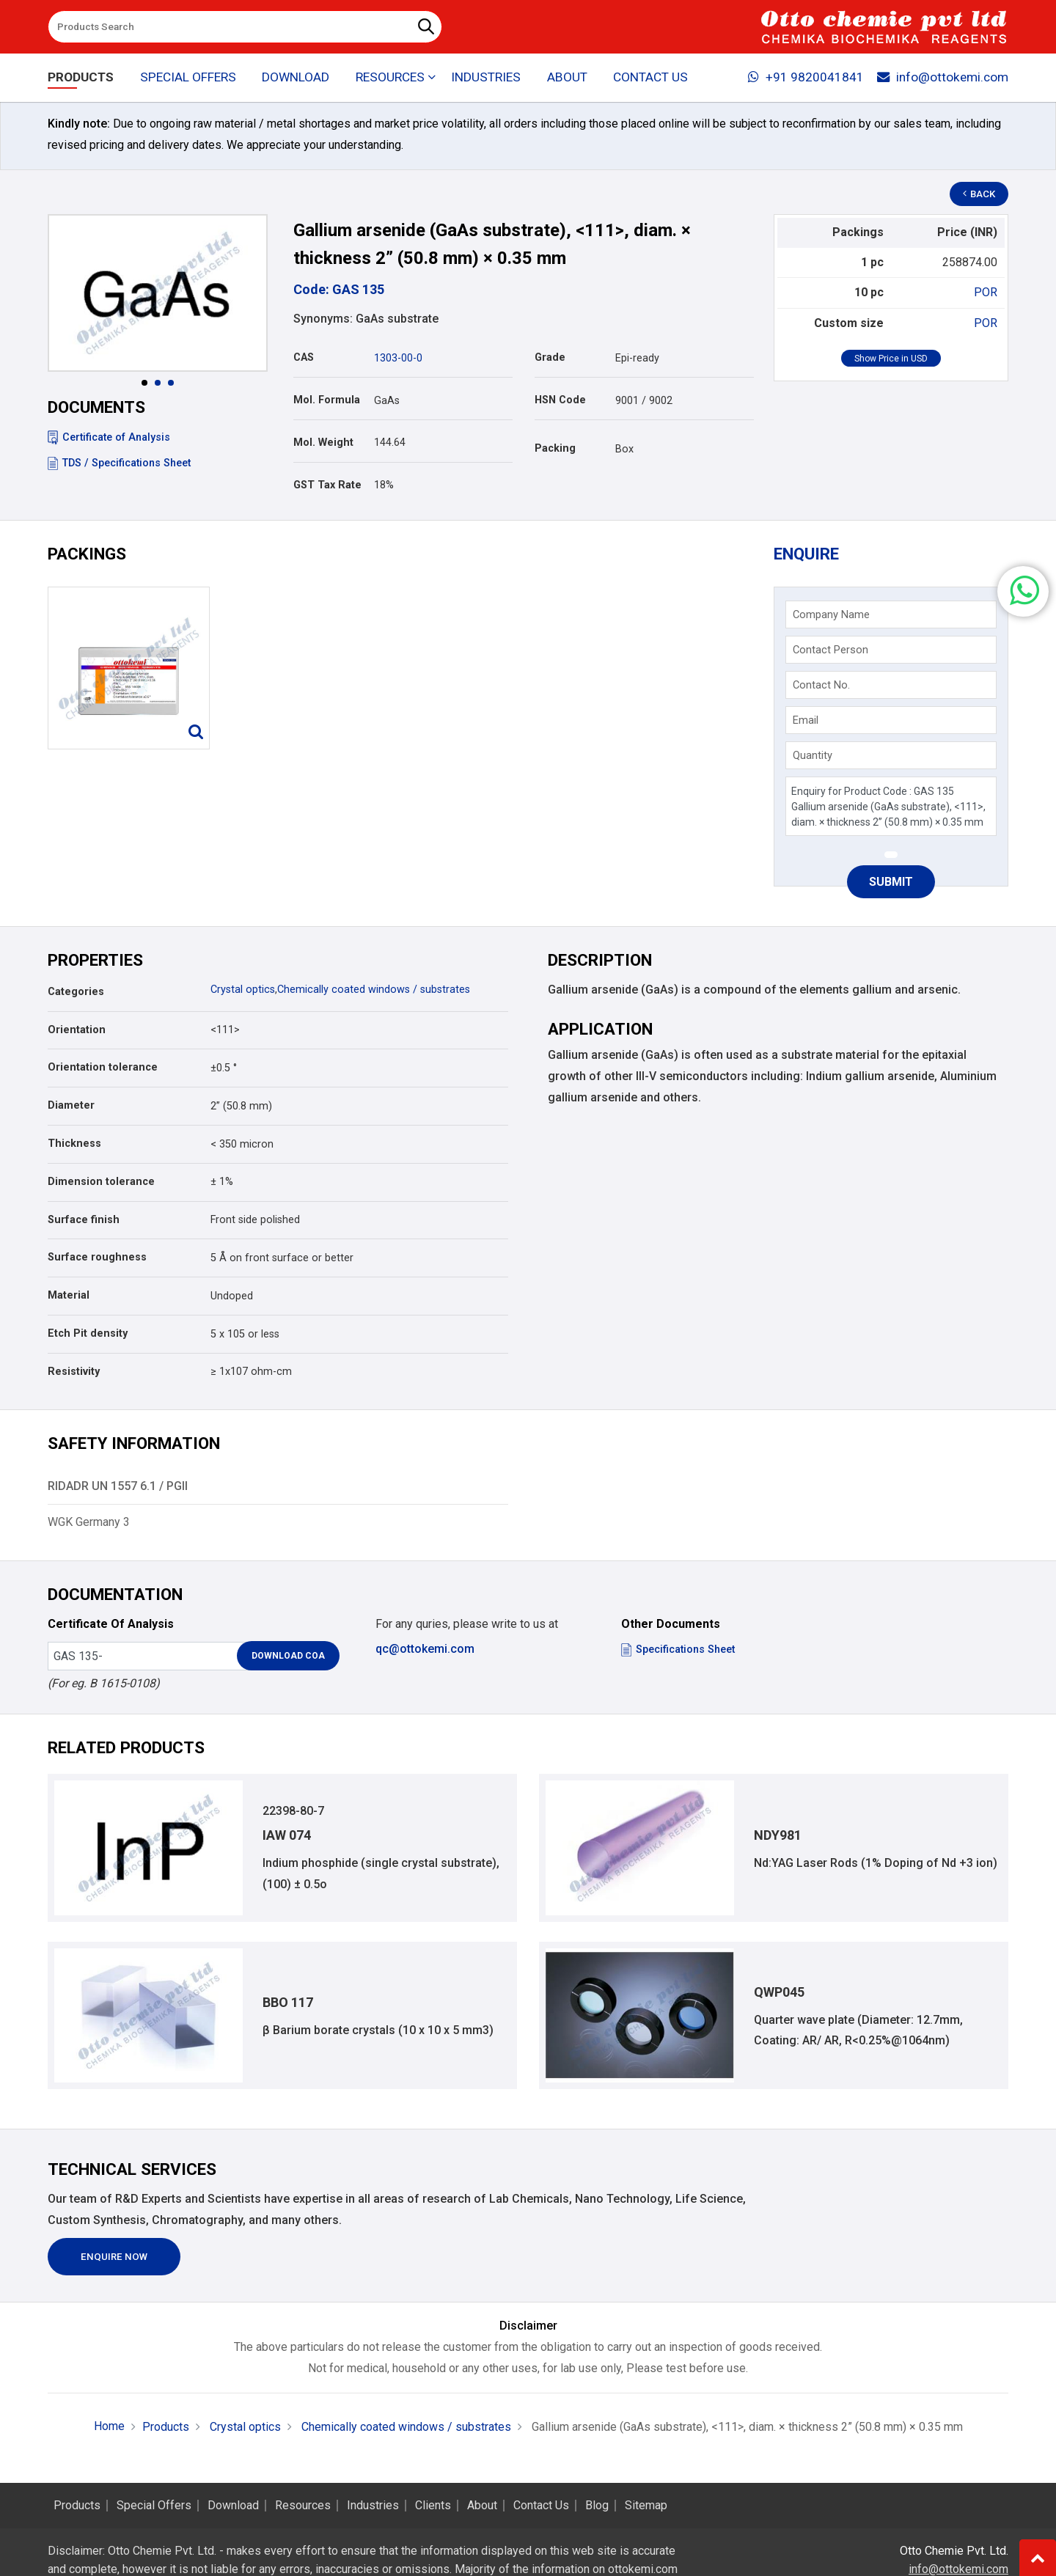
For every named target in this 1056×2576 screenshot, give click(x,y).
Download (295, 77)
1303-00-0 (398, 358)
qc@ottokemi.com (424, 1649)
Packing (555, 448)
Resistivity (74, 1371)
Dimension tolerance (101, 1181)
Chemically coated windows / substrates (373, 989)
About (567, 77)
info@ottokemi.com (942, 77)
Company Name (831, 614)
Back (980, 193)
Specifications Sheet (678, 1649)
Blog (597, 2505)
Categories (76, 992)
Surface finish (84, 1220)
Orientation (77, 1030)
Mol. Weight (323, 442)
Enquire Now (114, 2257)
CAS (303, 357)
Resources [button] (390, 77)
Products (81, 77)
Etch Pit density (88, 1333)
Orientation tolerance (103, 1067)
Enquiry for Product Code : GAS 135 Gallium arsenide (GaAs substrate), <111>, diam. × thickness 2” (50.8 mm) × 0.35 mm (891, 806)
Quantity (812, 755)
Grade (550, 357)
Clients (433, 2505)
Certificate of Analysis (109, 437)
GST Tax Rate (327, 485)
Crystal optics (242, 989)
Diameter (71, 1105)
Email (805, 720)
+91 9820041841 (806, 77)
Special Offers (188, 77)
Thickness (74, 1143)
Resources (303, 2505)
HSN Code (560, 400)
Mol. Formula (326, 400)
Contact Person (830, 649)
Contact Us (650, 77)
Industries (486, 77)
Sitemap (646, 2505)
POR (985, 292)
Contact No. (821, 684)
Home (109, 2427)
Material (68, 1295)
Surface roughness (97, 1257)
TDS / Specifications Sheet (119, 463)
